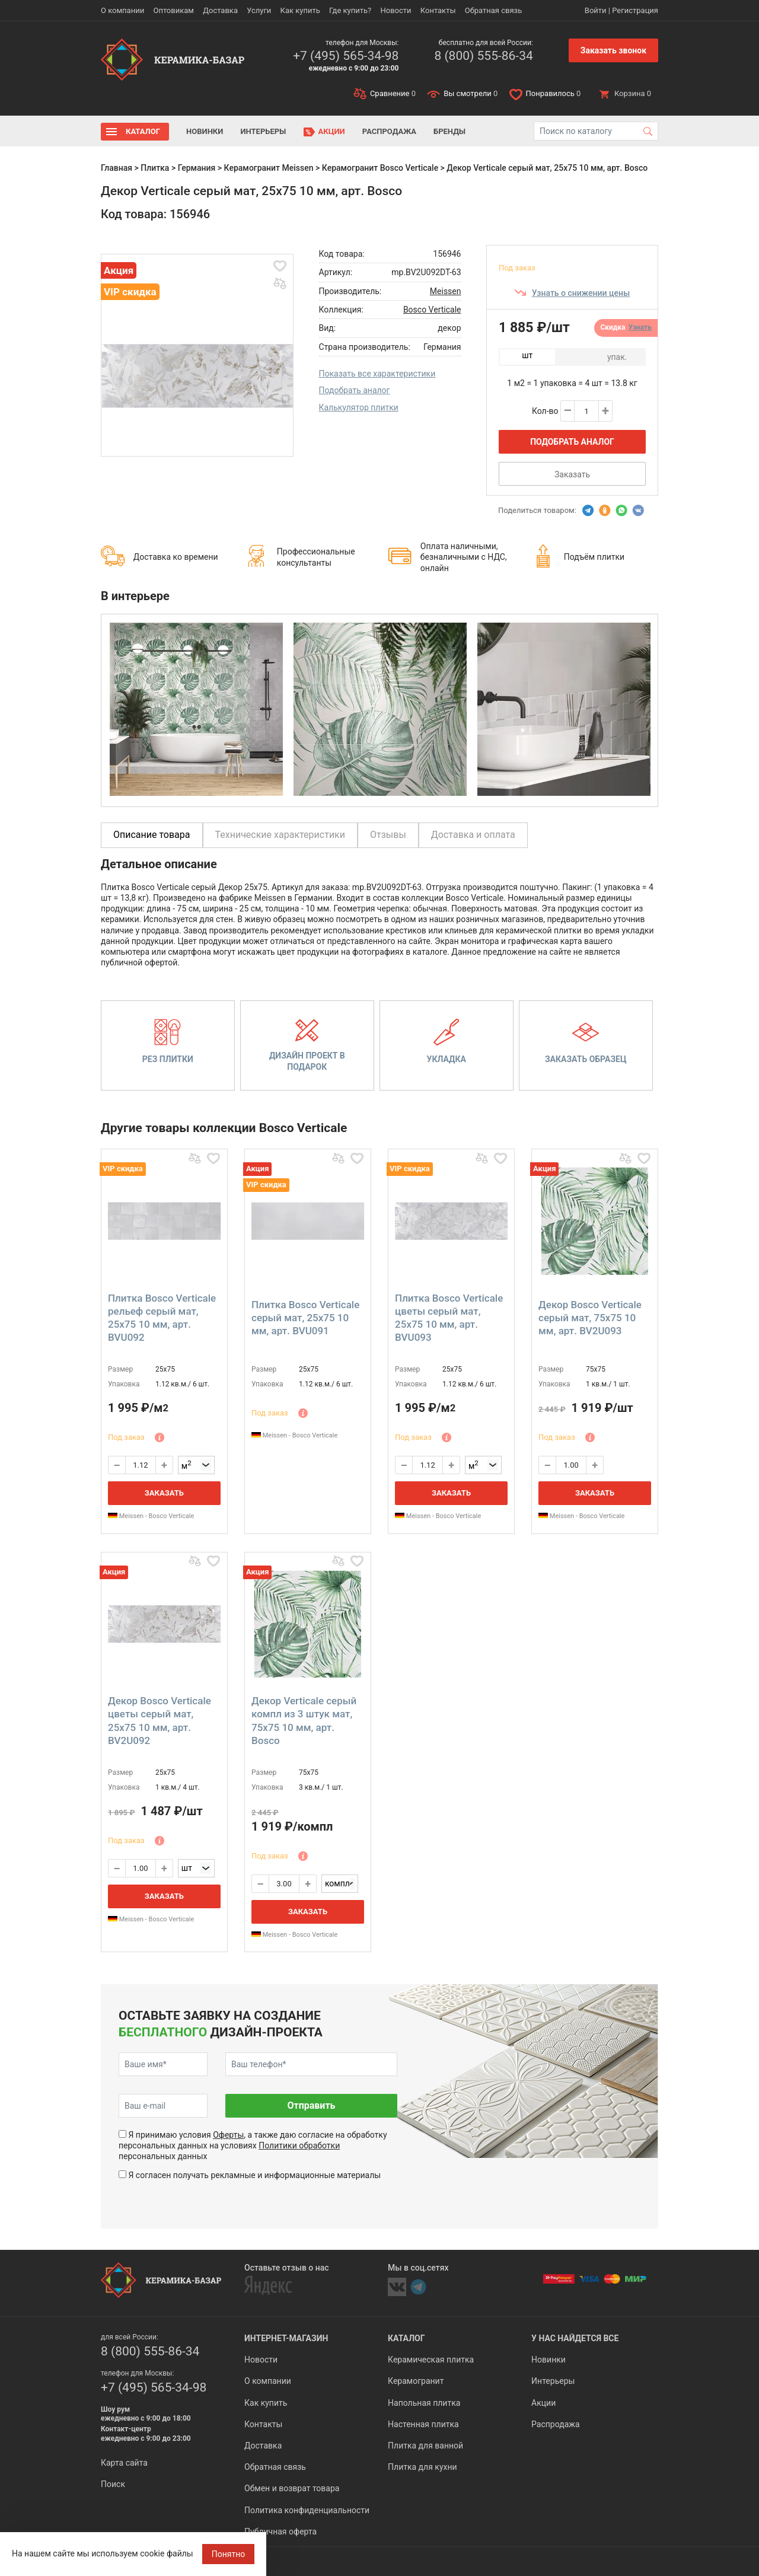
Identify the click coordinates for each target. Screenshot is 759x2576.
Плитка (155, 168)
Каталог (143, 131)
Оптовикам (173, 10)
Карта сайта (124, 2462)
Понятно (228, 2554)
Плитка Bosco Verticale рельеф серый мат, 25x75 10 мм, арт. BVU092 (162, 1317)
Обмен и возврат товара (291, 2488)
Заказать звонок (613, 50)
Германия (197, 168)
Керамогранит (416, 2381)
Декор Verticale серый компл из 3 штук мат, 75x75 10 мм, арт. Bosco (303, 1720)
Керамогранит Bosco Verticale (380, 168)
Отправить (311, 2105)
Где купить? (350, 10)
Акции (331, 131)
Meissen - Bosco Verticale (151, 1516)
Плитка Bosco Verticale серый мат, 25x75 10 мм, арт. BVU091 (305, 1318)
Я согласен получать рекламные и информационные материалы (254, 2175)
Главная (116, 168)
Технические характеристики (280, 834)
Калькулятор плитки (358, 407)
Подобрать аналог (354, 390)
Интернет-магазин (286, 2338)
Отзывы (388, 834)
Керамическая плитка (431, 2359)
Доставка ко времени (175, 557)
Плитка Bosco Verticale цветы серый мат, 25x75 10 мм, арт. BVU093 (449, 1317)
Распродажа (389, 131)
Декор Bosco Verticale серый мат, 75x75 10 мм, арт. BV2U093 (590, 1318)
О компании (122, 10)
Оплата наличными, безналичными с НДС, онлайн (463, 556)
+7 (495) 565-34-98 (345, 56)
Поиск (113, 2484)
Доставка (220, 10)
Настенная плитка (423, 2424)
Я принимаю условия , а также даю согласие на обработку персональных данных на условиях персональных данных (253, 2145)
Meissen (445, 291)
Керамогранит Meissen (269, 168)
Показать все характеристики (377, 373)
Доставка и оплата (473, 834)
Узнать (640, 327)
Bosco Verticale (432, 309)
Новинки (204, 131)
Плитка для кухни (422, 2467)
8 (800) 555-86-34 (483, 56)
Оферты (228, 2135)
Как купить (300, 10)
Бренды (449, 131)
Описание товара (151, 834)
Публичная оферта (280, 2531)
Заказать (572, 474)
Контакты (438, 10)
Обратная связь (493, 10)
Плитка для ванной (425, 2445)
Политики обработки (299, 2145)
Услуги (259, 10)
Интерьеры (263, 131)
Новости (395, 10)
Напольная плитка (424, 2403)
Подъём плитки (594, 557)
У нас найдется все (574, 2338)
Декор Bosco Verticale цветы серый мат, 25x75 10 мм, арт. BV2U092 (159, 1720)
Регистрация (635, 10)
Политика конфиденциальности (306, 2510)
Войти (596, 10)
